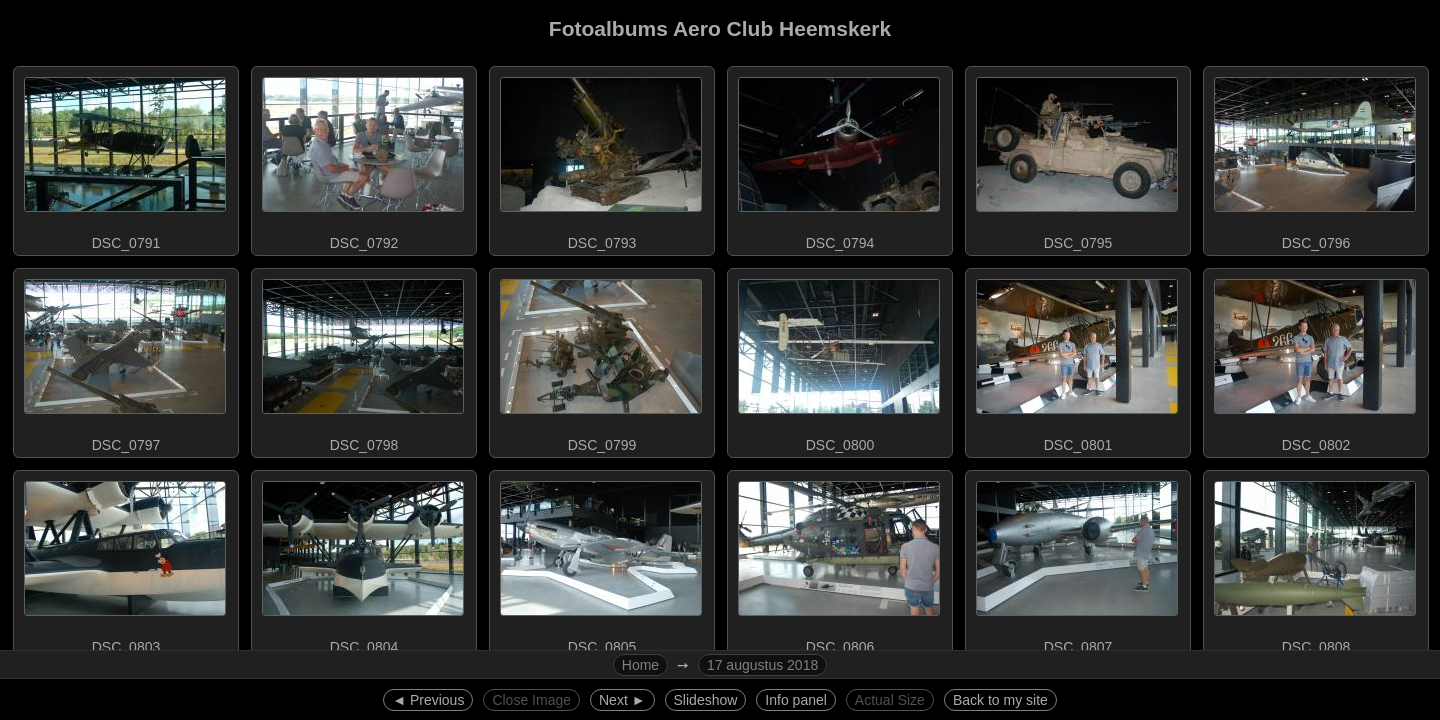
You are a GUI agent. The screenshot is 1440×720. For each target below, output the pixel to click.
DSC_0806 (839, 563)
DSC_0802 (1315, 361)
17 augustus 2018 (762, 665)
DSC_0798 (363, 361)
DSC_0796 (1315, 159)
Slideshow (706, 700)
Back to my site (1000, 700)
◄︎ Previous (428, 700)
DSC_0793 (601, 159)
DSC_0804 (363, 563)
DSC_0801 (1077, 361)
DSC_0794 (839, 159)
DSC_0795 (1077, 159)
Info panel (796, 700)
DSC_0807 (1077, 563)
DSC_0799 (601, 361)
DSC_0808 (1315, 563)
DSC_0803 (125, 563)
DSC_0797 (125, 361)
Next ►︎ (622, 700)
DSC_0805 (601, 563)
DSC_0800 (839, 361)
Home (640, 665)
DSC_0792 (363, 159)
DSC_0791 (125, 159)
